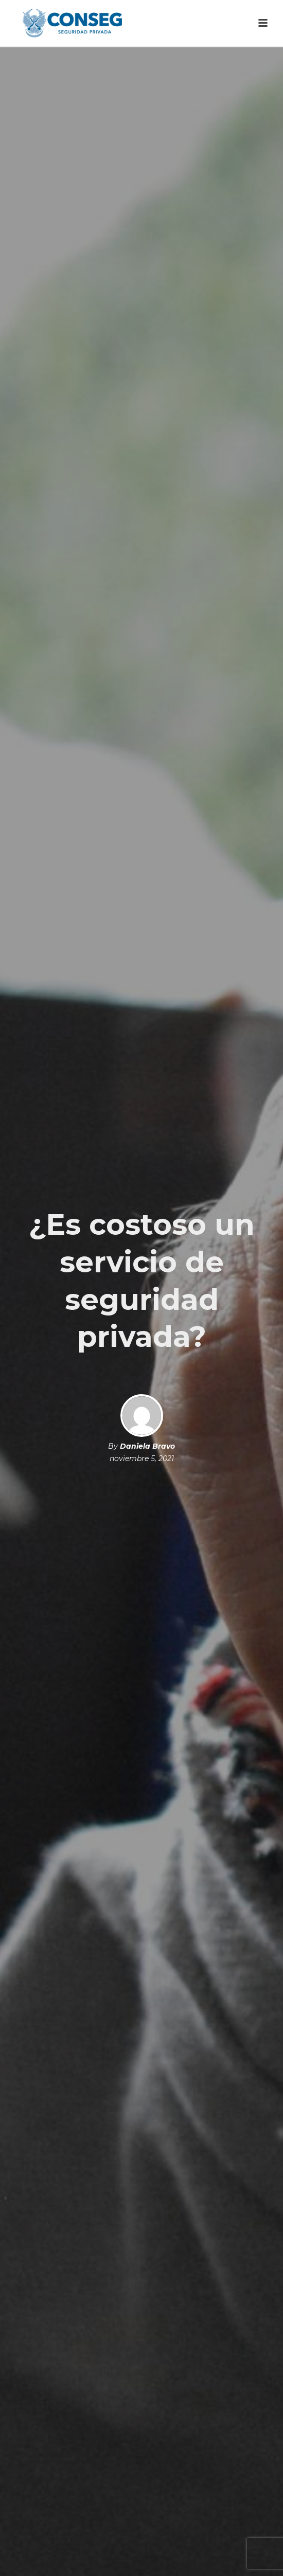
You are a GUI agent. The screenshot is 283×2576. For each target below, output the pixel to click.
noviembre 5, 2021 (142, 1458)
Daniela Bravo (147, 1446)
